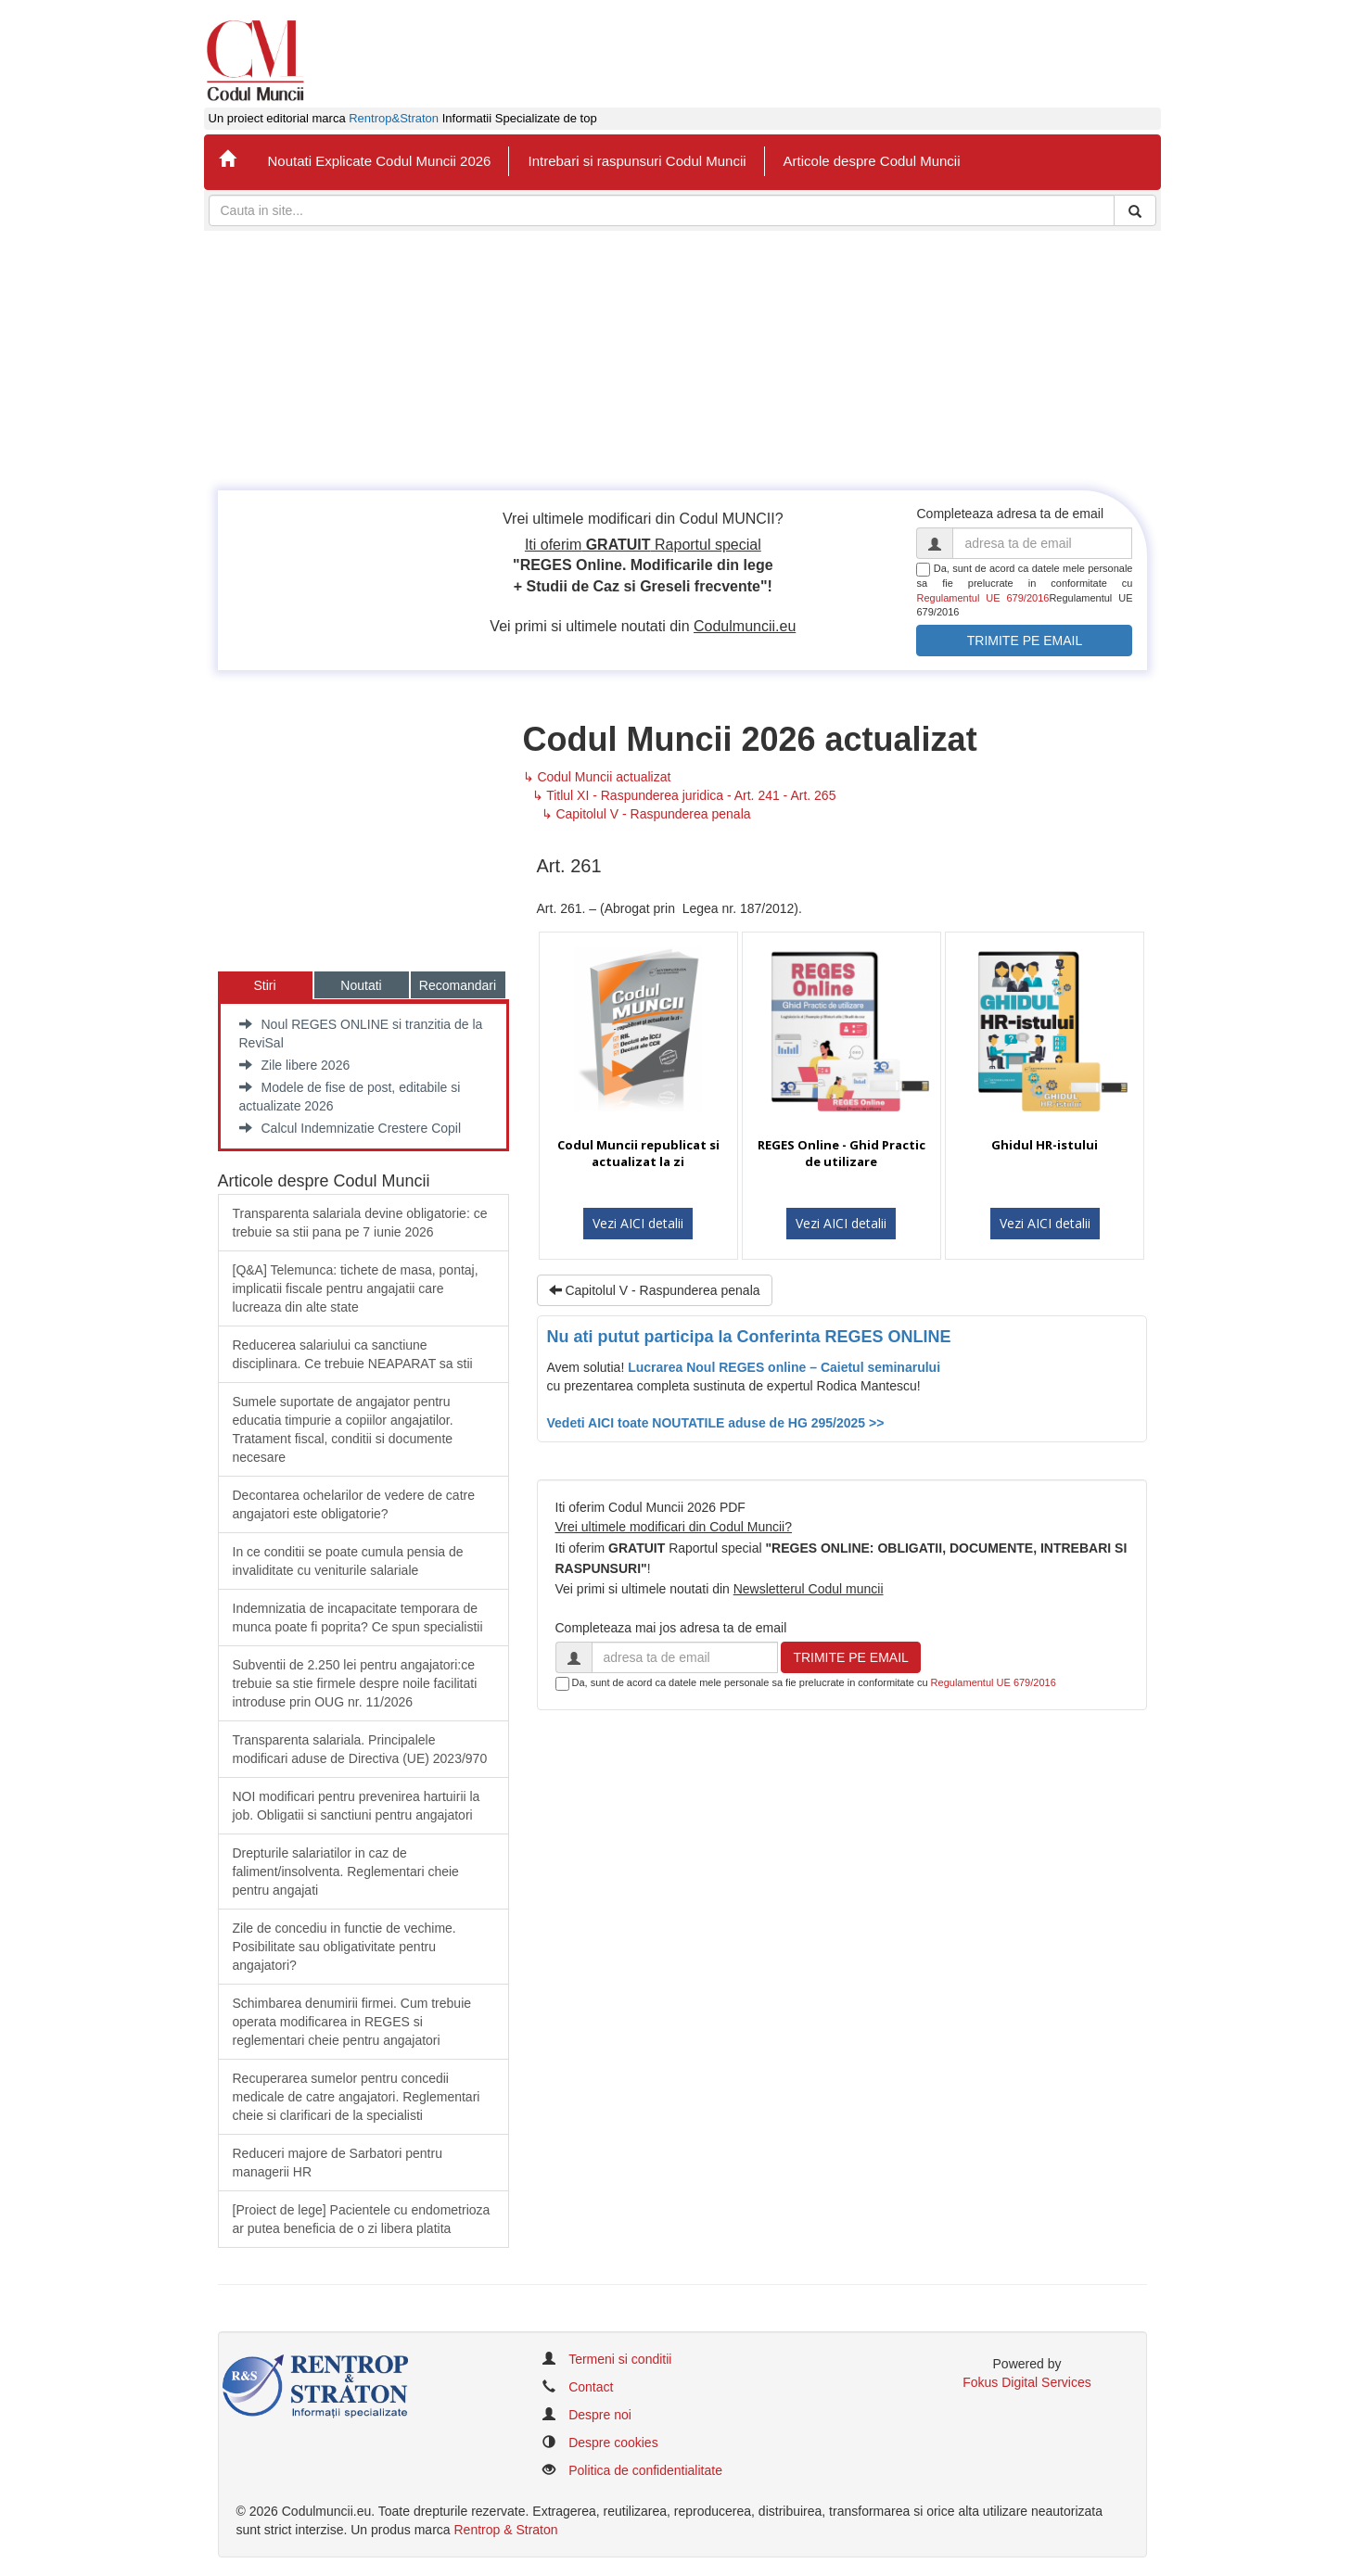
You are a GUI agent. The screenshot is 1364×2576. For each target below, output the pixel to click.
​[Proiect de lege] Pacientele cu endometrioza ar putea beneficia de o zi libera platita (362, 2219)
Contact (590, 2386)
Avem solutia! (588, 1367)
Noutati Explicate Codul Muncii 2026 (379, 161)
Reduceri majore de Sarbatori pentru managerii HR (337, 2162)
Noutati (360, 985)
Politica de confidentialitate (645, 2470)
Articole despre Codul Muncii (872, 161)
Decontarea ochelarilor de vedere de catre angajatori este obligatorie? (354, 1504)
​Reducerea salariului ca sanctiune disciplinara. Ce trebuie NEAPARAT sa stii (353, 1354)
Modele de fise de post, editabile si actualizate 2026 (350, 1096)
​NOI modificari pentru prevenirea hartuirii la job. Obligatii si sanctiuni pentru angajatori (356, 1805)
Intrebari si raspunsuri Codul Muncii (637, 161)
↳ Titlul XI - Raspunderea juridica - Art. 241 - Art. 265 (684, 795)
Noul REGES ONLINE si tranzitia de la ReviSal (361, 1033)
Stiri (264, 985)
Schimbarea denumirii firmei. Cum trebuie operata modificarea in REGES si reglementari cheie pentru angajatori (352, 2022)
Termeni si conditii (619, 2359)
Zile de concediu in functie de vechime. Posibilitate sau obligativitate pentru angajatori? (344, 1947)
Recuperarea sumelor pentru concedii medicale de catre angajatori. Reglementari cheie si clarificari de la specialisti (356, 2097)
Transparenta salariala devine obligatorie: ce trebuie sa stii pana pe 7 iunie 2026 (360, 1222)
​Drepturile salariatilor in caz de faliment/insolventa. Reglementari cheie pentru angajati (346, 1871)
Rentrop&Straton (394, 118)
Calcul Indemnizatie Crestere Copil (350, 1128)
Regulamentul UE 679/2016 (982, 597)
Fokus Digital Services (1026, 2382)
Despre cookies (613, 2442)
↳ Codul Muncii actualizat (597, 776)
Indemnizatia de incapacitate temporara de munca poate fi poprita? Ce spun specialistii (358, 1617)
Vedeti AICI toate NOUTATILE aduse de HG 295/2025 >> (716, 1422)
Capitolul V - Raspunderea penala (654, 1290)
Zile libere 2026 (295, 1065)
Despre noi (599, 2414)
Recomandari (457, 985)
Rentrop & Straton (505, 2529)
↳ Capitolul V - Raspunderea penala (646, 813)
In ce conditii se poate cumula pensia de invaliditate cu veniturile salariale (348, 1561)
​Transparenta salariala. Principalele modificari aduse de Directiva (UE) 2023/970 (360, 1749)
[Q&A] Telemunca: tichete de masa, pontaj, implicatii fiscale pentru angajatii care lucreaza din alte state (355, 1288)
